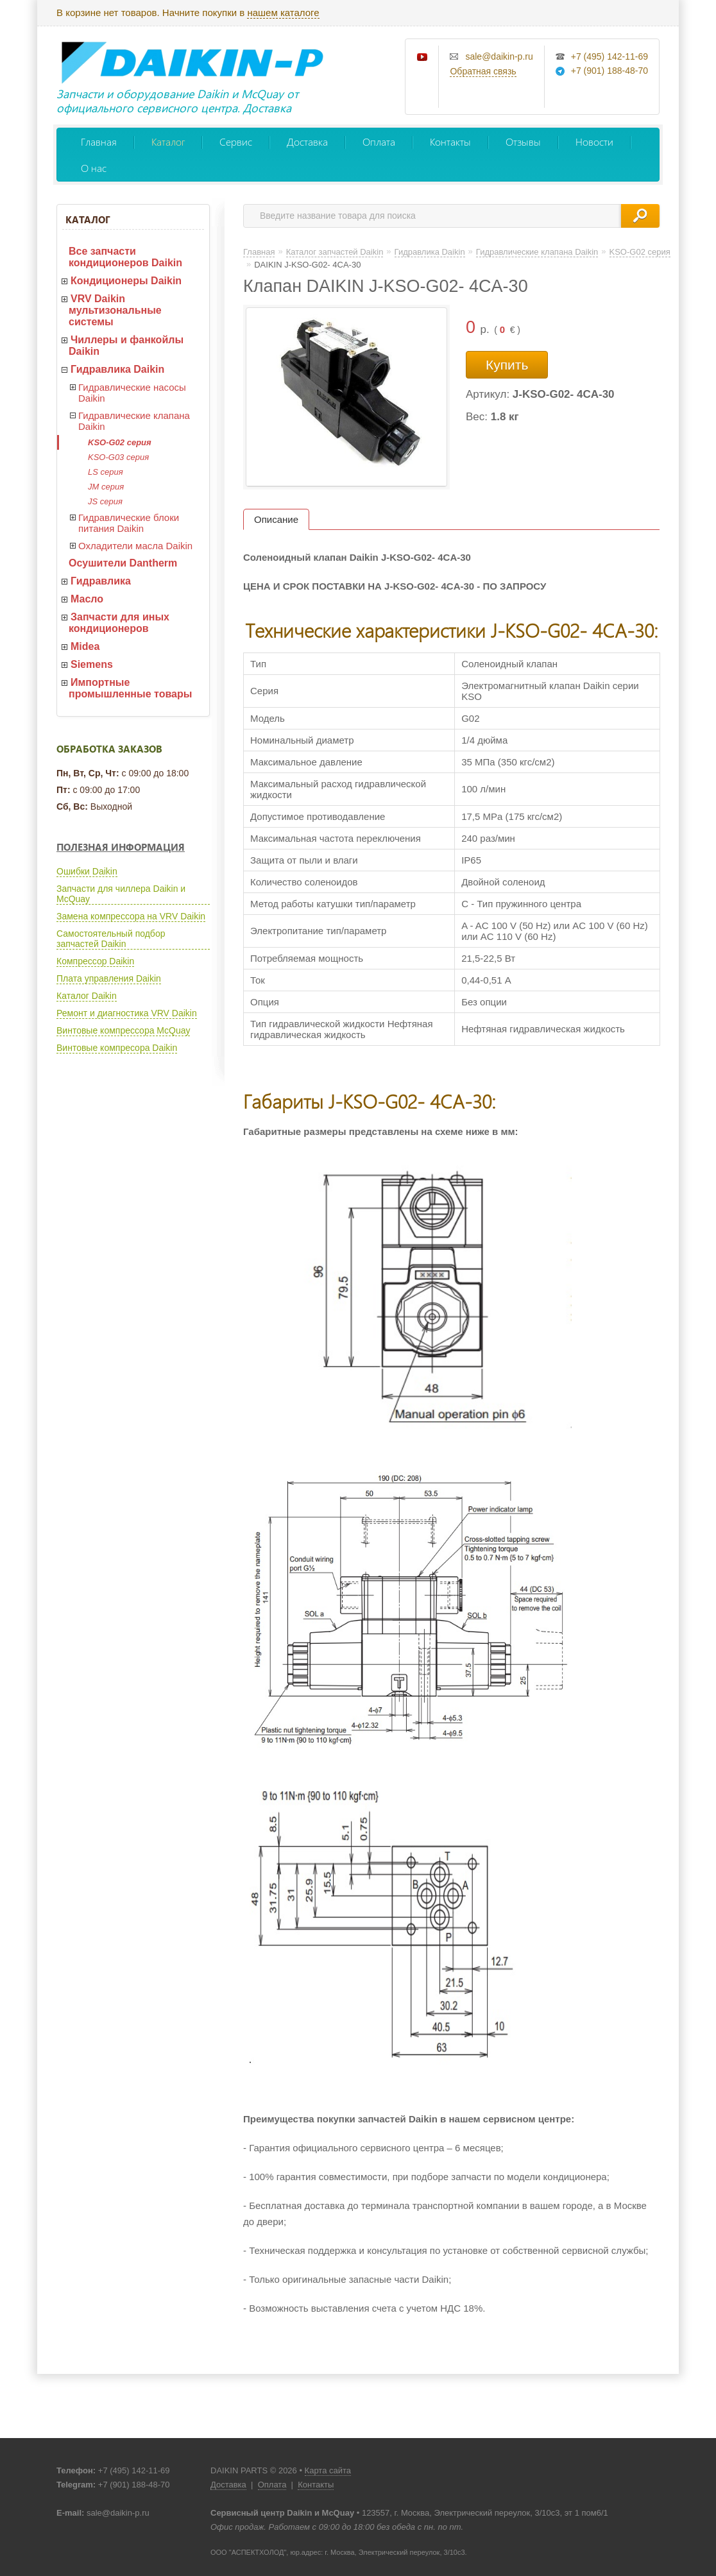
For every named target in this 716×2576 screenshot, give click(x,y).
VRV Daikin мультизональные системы (115, 310)
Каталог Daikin (86, 996)
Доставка (307, 141)
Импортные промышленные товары (130, 688)
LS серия (105, 472)
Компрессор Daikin (95, 961)
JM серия (106, 486)
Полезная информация (120, 846)
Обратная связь (483, 71)
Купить (507, 364)
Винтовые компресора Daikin (116, 1048)
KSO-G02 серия (119, 442)
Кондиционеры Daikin (126, 280)
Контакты (450, 141)
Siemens (92, 664)
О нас (94, 168)
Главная (99, 141)
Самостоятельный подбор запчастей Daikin (110, 938)
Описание (276, 519)
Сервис (235, 141)
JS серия (105, 501)
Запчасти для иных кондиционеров (119, 622)
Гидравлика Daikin (117, 369)
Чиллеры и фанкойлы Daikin (126, 345)
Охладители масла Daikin (135, 545)
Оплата (378, 141)
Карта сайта (328, 2470)
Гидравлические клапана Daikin (134, 421)
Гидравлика (101, 581)
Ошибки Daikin (86, 871)
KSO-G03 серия (118, 457)
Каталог (168, 141)
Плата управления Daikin (108, 978)
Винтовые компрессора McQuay (123, 1030)
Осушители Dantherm (123, 563)
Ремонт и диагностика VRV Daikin (126, 1013)
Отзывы (523, 141)
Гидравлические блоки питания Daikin (128, 523)
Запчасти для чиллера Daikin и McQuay (120, 893)
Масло (87, 598)
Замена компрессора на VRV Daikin (130, 916)
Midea (85, 646)
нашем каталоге (283, 12)
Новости (594, 141)
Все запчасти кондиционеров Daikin (125, 257)
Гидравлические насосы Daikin (132, 393)
